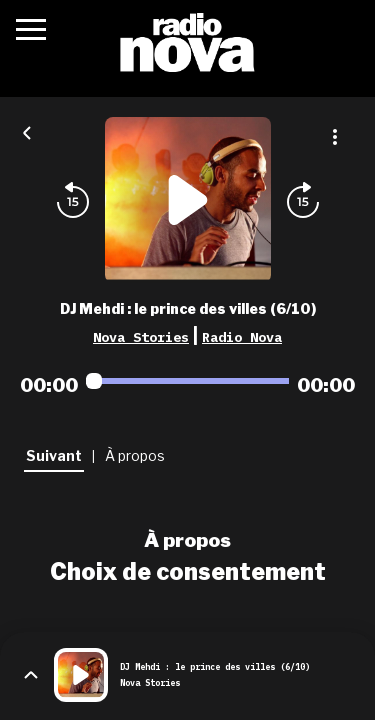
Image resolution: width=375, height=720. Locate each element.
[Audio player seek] (187, 381)
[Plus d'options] (335, 137)
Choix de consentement (188, 572)
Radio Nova (242, 337)
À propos (187, 540)
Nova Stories (141, 337)
